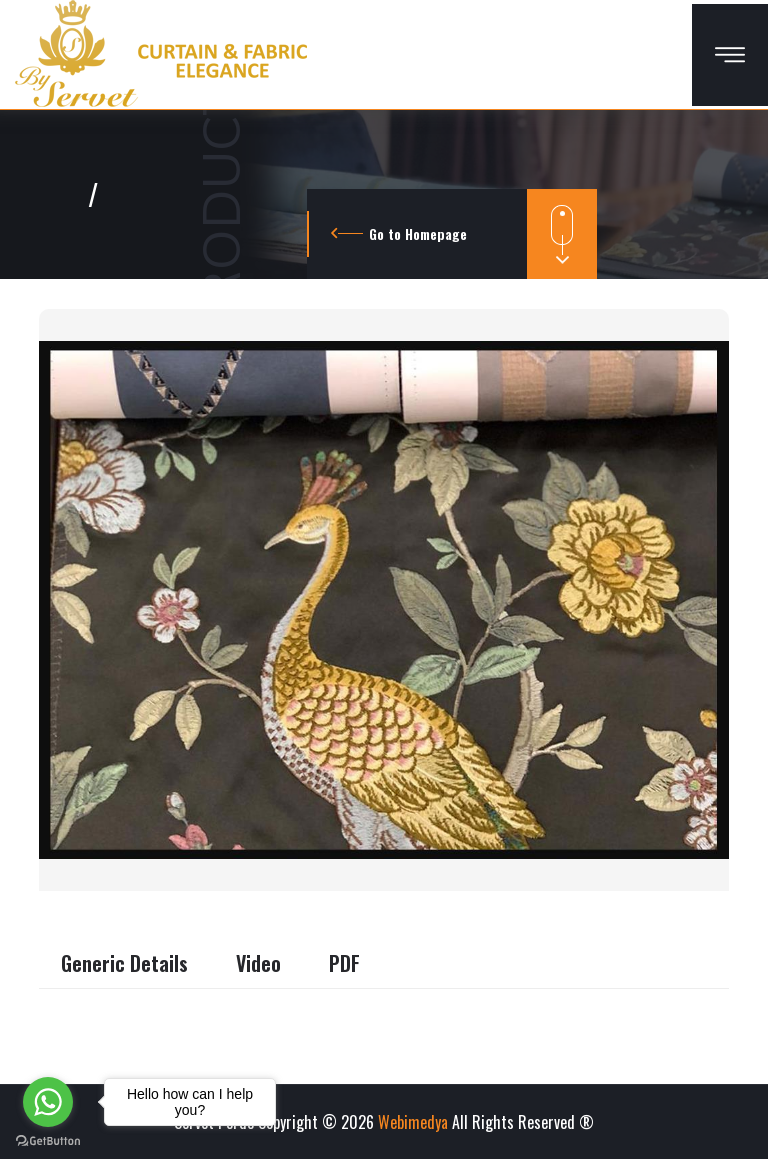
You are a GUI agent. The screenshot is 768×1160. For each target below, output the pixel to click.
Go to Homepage (418, 233)
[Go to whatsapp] (48, 1102)
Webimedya (413, 1122)
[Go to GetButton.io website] (48, 1140)
